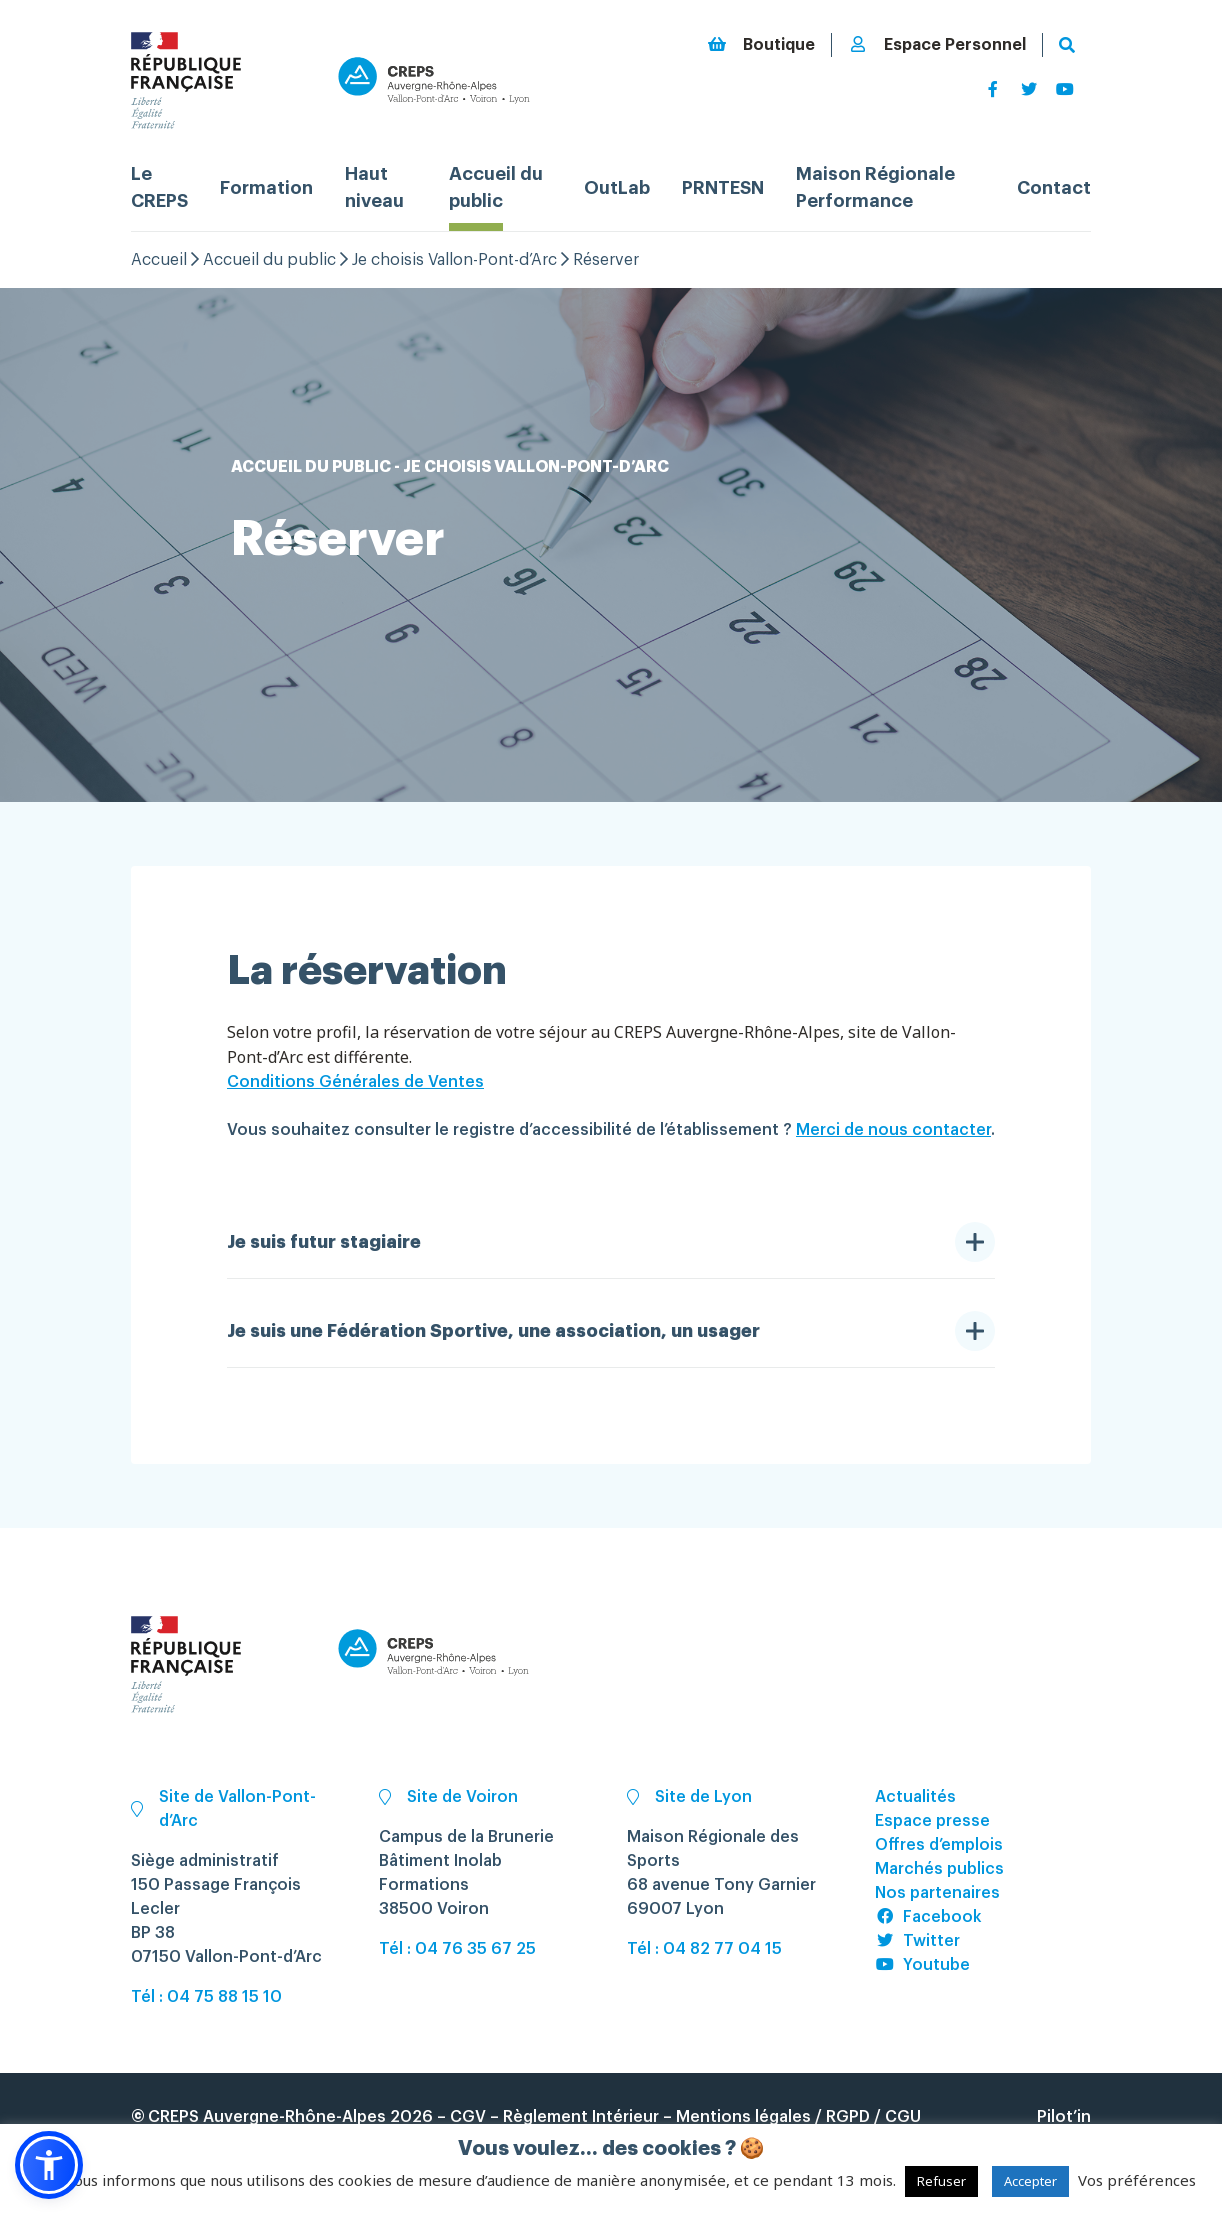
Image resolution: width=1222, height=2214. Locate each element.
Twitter (917, 1941)
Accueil (159, 260)
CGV (468, 2117)
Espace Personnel (937, 44)
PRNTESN (723, 188)
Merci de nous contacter (893, 1130)
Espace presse (932, 1821)
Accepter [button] (1030, 2181)
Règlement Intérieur (581, 2117)
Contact (1054, 188)
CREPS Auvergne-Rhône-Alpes (267, 2117)
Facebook (928, 1917)
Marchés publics (939, 1869)
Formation (266, 188)
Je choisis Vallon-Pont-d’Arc (454, 260)
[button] (49, 2165)
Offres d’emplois (939, 1845)
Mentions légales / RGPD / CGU (798, 2117)
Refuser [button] (941, 2181)
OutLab (617, 188)
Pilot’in (1064, 2117)
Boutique (761, 44)
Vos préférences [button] (1137, 2180)
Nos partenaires (937, 1893)
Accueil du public (269, 260)
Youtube (922, 1965)
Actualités (915, 1797)
